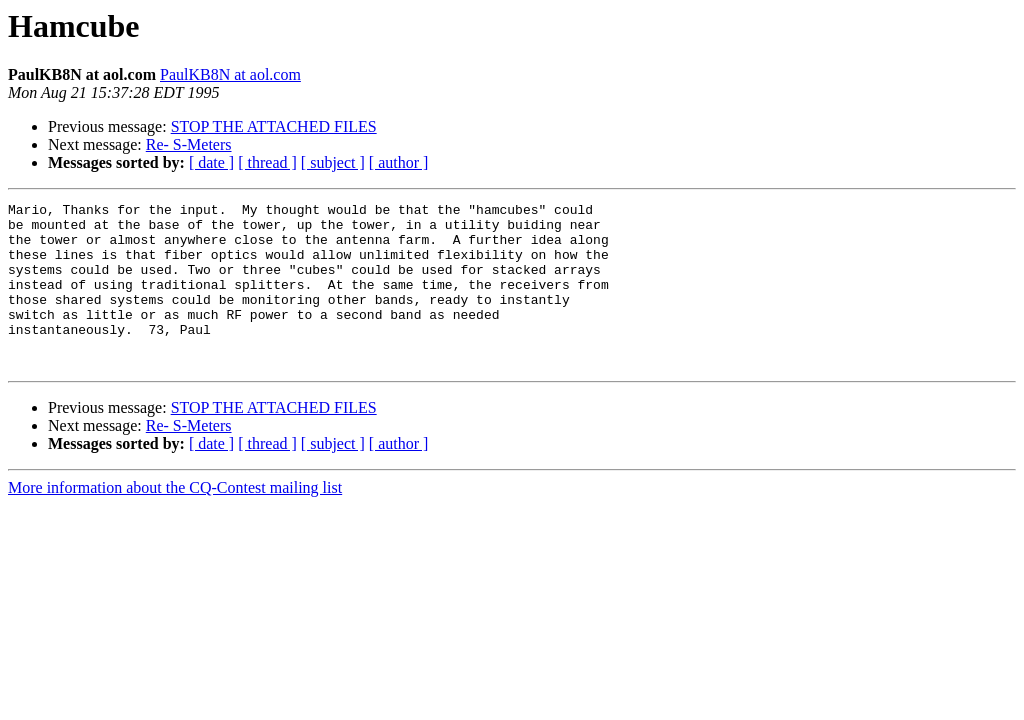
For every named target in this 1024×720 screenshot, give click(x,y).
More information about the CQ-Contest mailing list (175, 520)
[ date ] (211, 162)
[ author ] (399, 162)
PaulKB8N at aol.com (230, 74)
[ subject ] (333, 162)
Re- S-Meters (189, 144)
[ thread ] (267, 162)
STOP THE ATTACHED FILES (274, 126)
